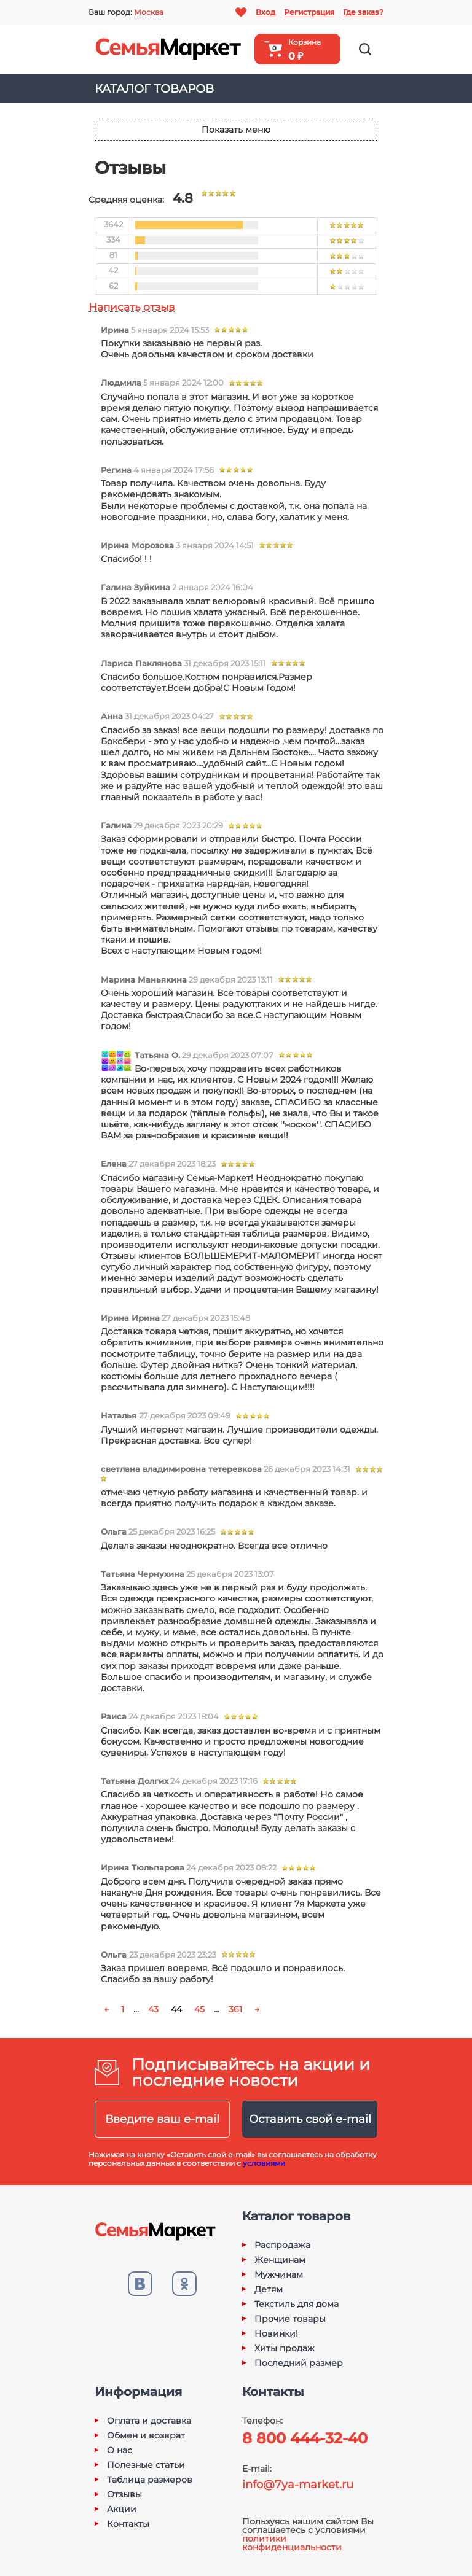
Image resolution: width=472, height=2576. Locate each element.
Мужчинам (278, 2274)
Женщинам (279, 2259)
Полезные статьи (146, 2465)
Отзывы (124, 2494)
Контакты (128, 2524)
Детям (268, 2289)
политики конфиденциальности (292, 2543)
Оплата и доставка (149, 2420)
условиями (264, 2163)
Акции (121, 2509)
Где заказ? (363, 12)
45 (199, 2009)
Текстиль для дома (296, 2304)
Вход (265, 12)
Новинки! (276, 2333)
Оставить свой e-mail (310, 2119)
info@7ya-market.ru (297, 2484)
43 (153, 2009)
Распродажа (282, 2245)
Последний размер (298, 2363)
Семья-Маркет (168, 49)
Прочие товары (290, 2318)
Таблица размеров (149, 2479)
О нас (119, 2450)
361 (235, 2009)
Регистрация (309, 12)
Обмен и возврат (146, 2435)
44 (176, 2009)
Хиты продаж (284, 2348)
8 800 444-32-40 (305, 2438)
